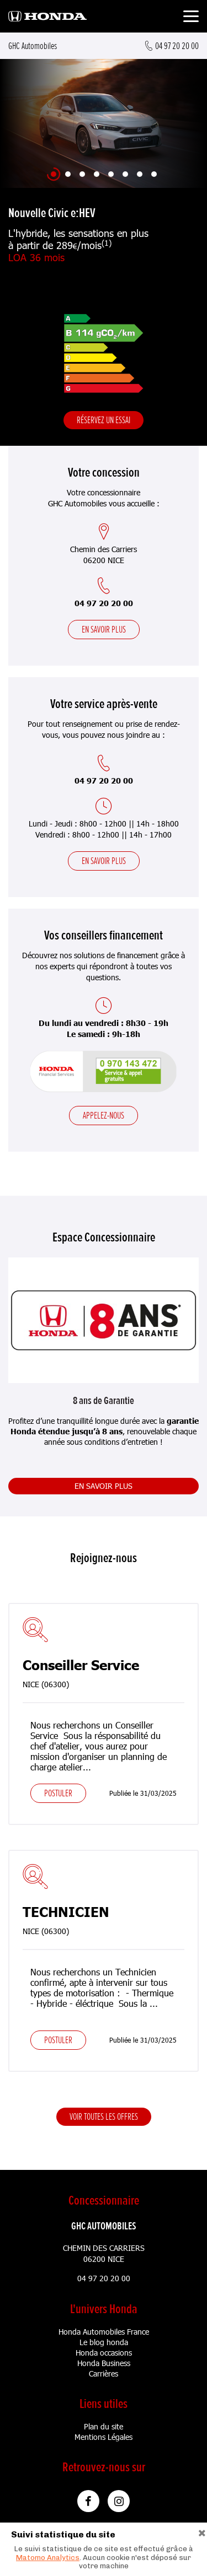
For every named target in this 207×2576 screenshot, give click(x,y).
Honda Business (103, 2363)
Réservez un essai (103, 420)
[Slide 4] (96, 174)
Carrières (103, 2373)
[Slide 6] (125, 174)
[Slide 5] (111, 174)
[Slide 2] (68, 174)
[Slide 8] (154, 174)
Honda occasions (104, 2352)
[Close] (202, 2532)
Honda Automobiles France (104, 2331)
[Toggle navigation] (191, 18)
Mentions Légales (103, 2437)
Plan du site (103, 2426)
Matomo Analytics (47, 2557)
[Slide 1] (53, 174)
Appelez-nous (103, 1115)
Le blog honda (103, 2342)
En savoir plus (104, 629)
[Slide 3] (82, 174)
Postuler (58, 1793)
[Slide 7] (139, 174)
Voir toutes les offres (104, 2116)
